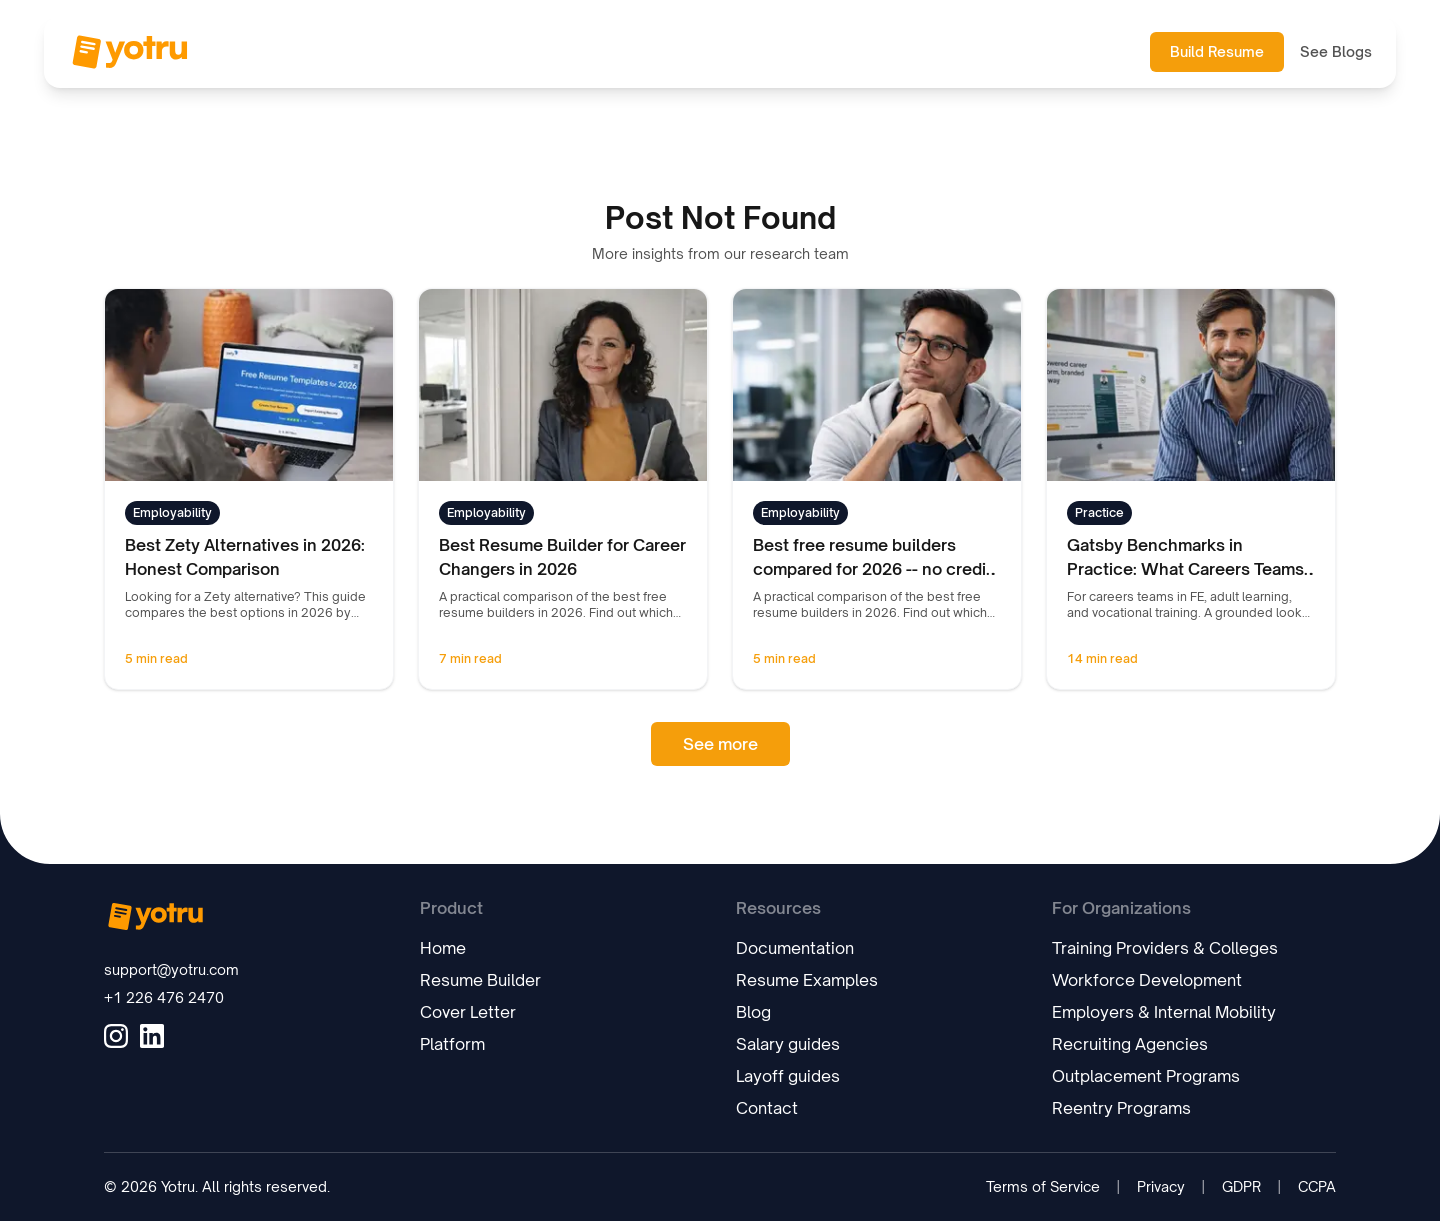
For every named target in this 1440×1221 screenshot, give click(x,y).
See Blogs (1336, 51)
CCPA (1317, 1186)
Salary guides (788, 1044)
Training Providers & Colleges (1165, 948)
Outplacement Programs (1146, 1076)
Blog (753, 1012)
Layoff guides (788, 1076)
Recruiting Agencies (1130, 1044)
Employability (172, 512)
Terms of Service (1043, 1186)
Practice (1099, 512)
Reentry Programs (1121, 1108)
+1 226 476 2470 (164, 997)
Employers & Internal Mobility (1164, 1012)
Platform (452, 1044)
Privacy (1161, 1186)
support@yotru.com (171, 969)
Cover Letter (468, 1012)
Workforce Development (1147, 980)
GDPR (1241, 1186)
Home (443, 948)
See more (720, 744)
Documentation (795, 948)
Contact (767, 1108)
